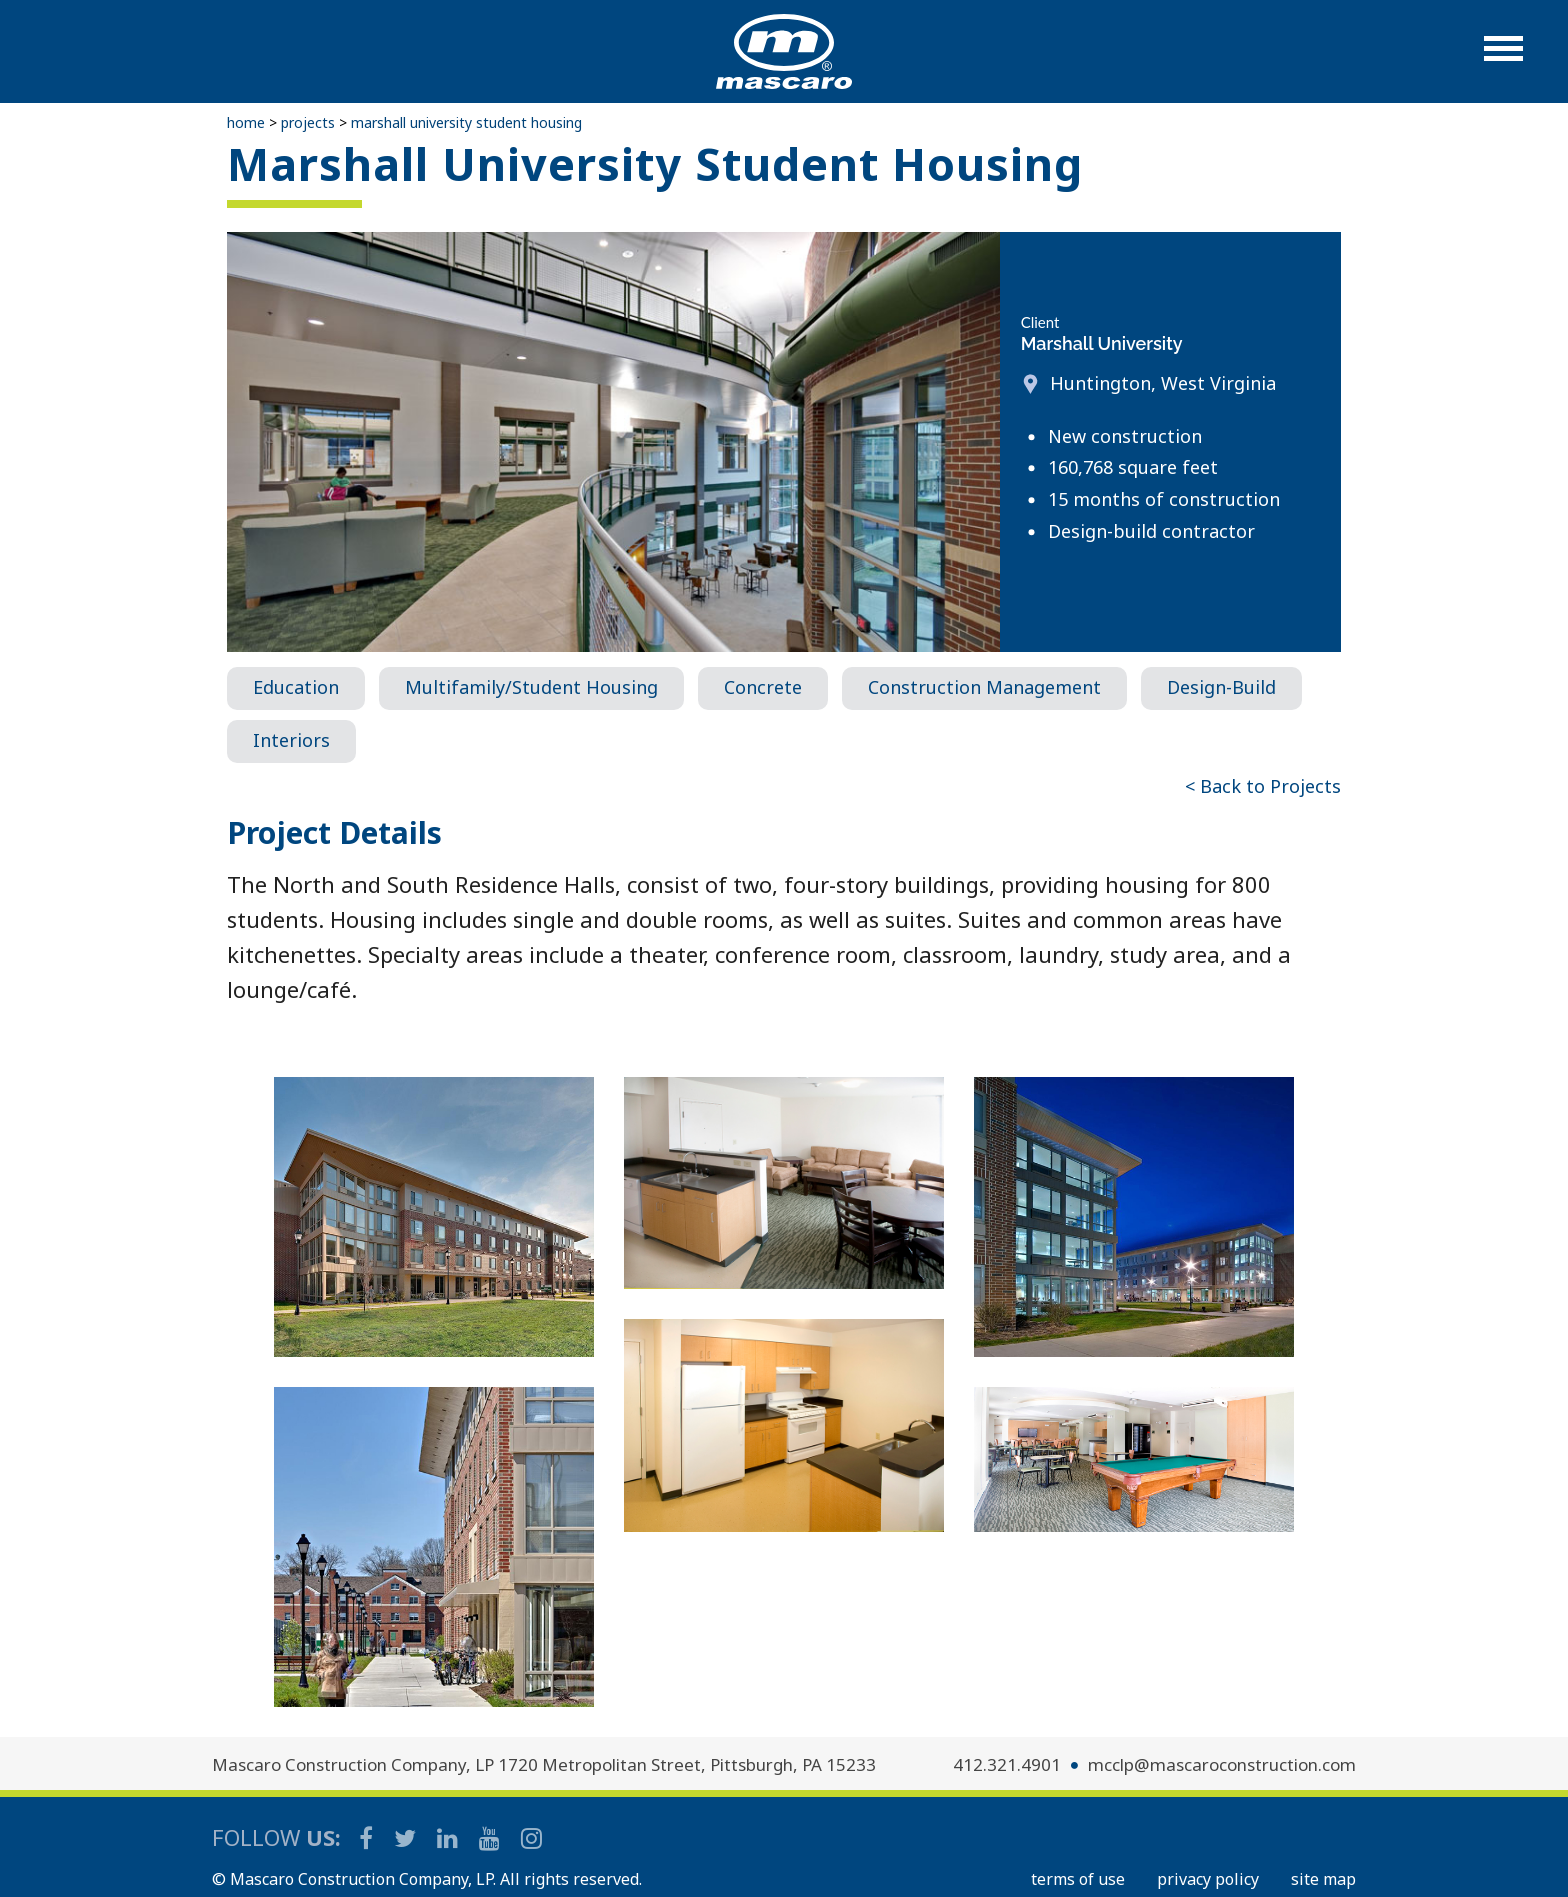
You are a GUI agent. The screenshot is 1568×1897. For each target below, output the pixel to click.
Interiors (291, 740)
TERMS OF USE (1078, 1879)
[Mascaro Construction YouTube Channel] (491, 1837)
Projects (308, 122)
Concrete (763, 687)
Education (296, 687)
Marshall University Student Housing (466, 122)
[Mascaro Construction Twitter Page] (406, 1837)
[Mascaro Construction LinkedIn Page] (449, 1837)
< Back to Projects (1263, 786)
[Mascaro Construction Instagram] (531, 1837)
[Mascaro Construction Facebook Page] (367, 1837)
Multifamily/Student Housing (531, 687)
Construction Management (984, 687)
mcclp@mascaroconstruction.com (1222, 1764)
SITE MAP (1323, 1879)
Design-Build (1221, 687)
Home (246, 122)
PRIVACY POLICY (1208, 1879)
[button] (1503, 58)
